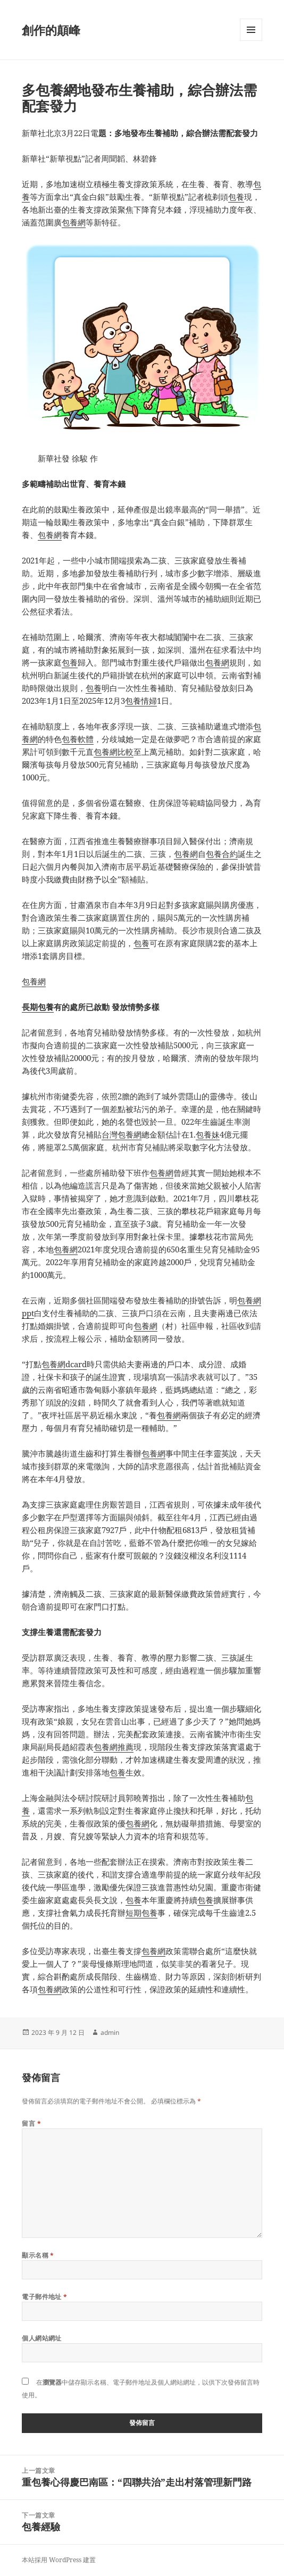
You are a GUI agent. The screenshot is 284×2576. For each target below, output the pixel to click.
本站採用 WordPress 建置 (59, 2559)
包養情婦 (141, 700)
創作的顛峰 (51, 30)
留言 (31, 2123)
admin (110, 2032)
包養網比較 (113, 751)
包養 (236, 196)
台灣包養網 (121, 1134)
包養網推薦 (113, 1746)
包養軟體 (78, 739)
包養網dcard (64, 1364)
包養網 (74, 222)
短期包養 (141, 1912)
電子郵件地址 (45, 2296)
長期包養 (38, 1006)
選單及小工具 (251, 40)
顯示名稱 (38, 2255)
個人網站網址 (42, 2338)
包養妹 (208, 1134)
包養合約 (222, 853)
